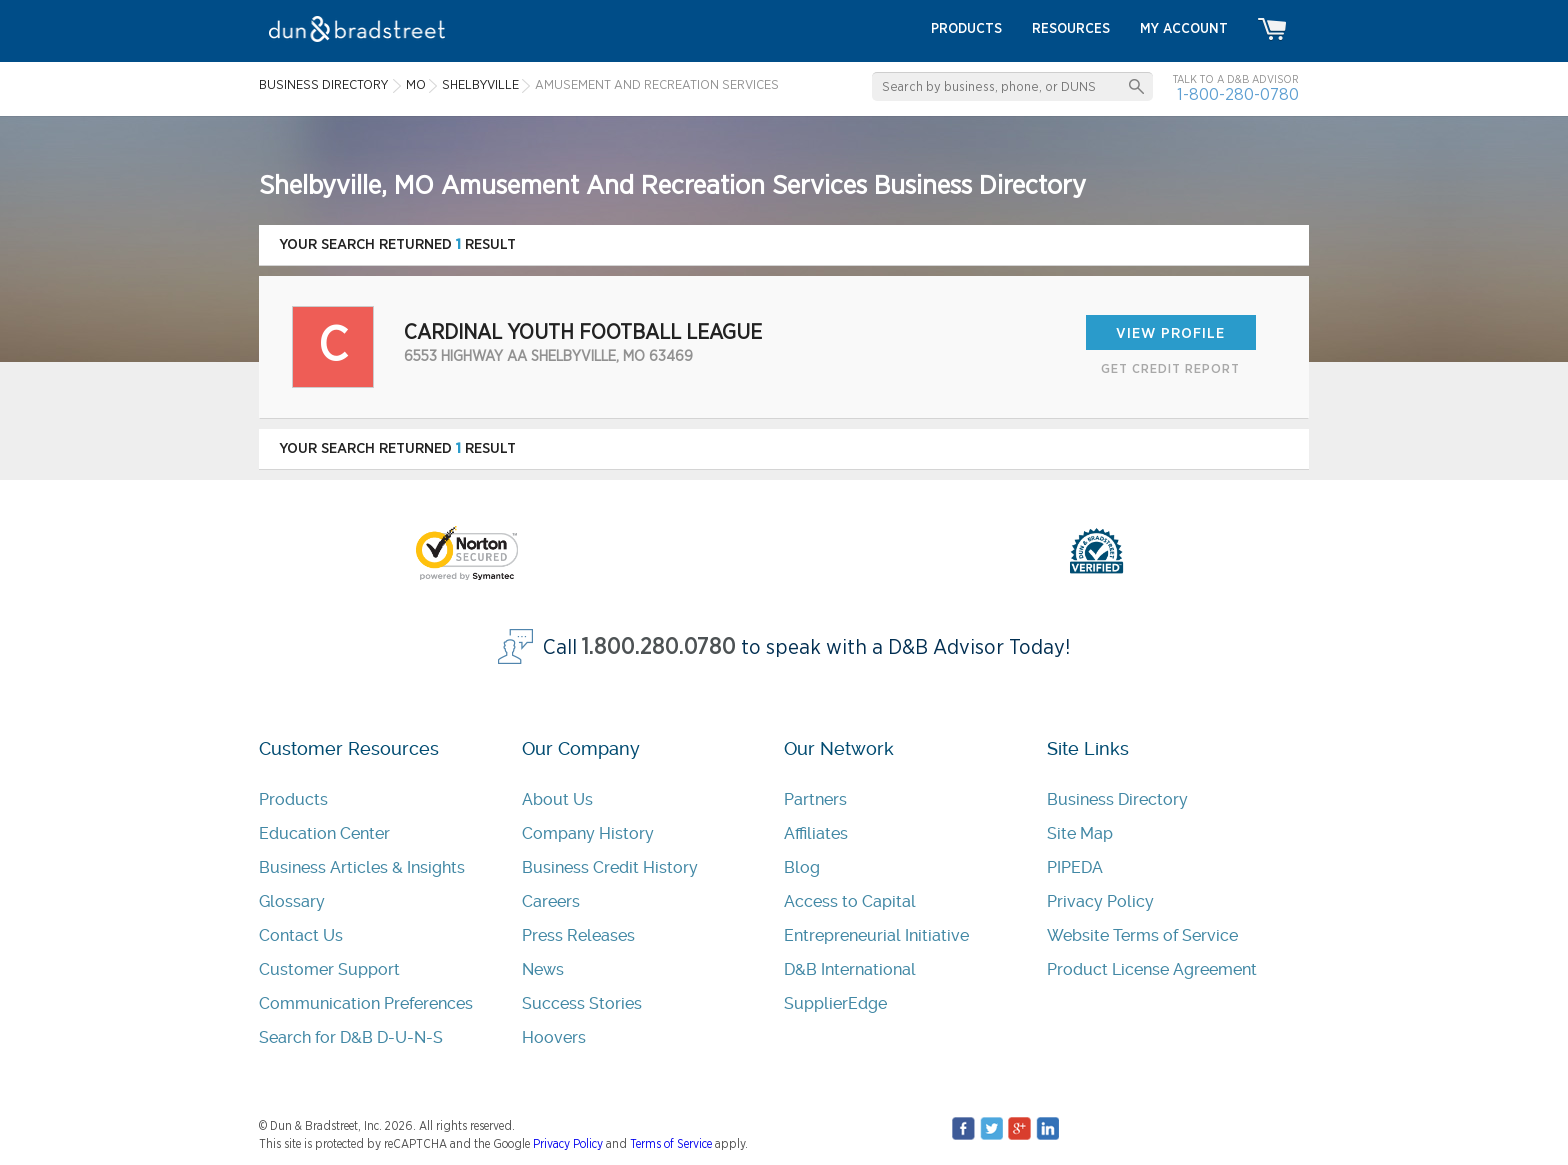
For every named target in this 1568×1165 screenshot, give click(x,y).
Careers (551, 901)
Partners (815, 799)
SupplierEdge (835, 1003)
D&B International (850, 969)
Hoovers (554, 1037)
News (543, 969)
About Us (557, 799)
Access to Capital (850, 901)
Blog (802, 867)
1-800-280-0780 (1238, 94)
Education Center (324, 833)
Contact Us (301, 935)
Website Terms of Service (1142, 935)
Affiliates (816, 833)
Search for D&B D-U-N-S (351, 1037)
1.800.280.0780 (659, 647)
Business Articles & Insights (362, 867)
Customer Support (329, 969)
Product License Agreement (1152, 969)
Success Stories (582, 1003)
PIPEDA (1075, 867)
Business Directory (1117, 799)
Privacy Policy (1100, 901)
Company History (588, 833)
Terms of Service (671, 1144)
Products (293, 799)
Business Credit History (610, 867)
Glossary (292, 901)
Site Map (1080, 833)
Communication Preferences (366, 1003)
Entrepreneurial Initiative (876, 935)
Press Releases (578, 935)
